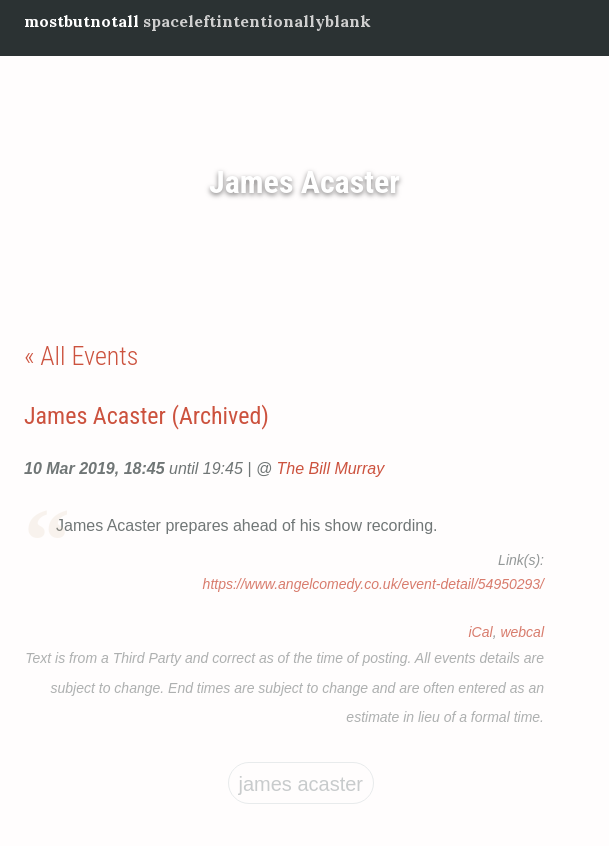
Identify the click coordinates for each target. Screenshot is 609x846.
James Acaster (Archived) (146, 416)
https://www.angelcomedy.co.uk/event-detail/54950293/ (373, 584)
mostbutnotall (81, 21)
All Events (89, 356)
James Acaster (304, 182)
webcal (522, 632)
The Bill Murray (331, 468)
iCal (481, 632)
